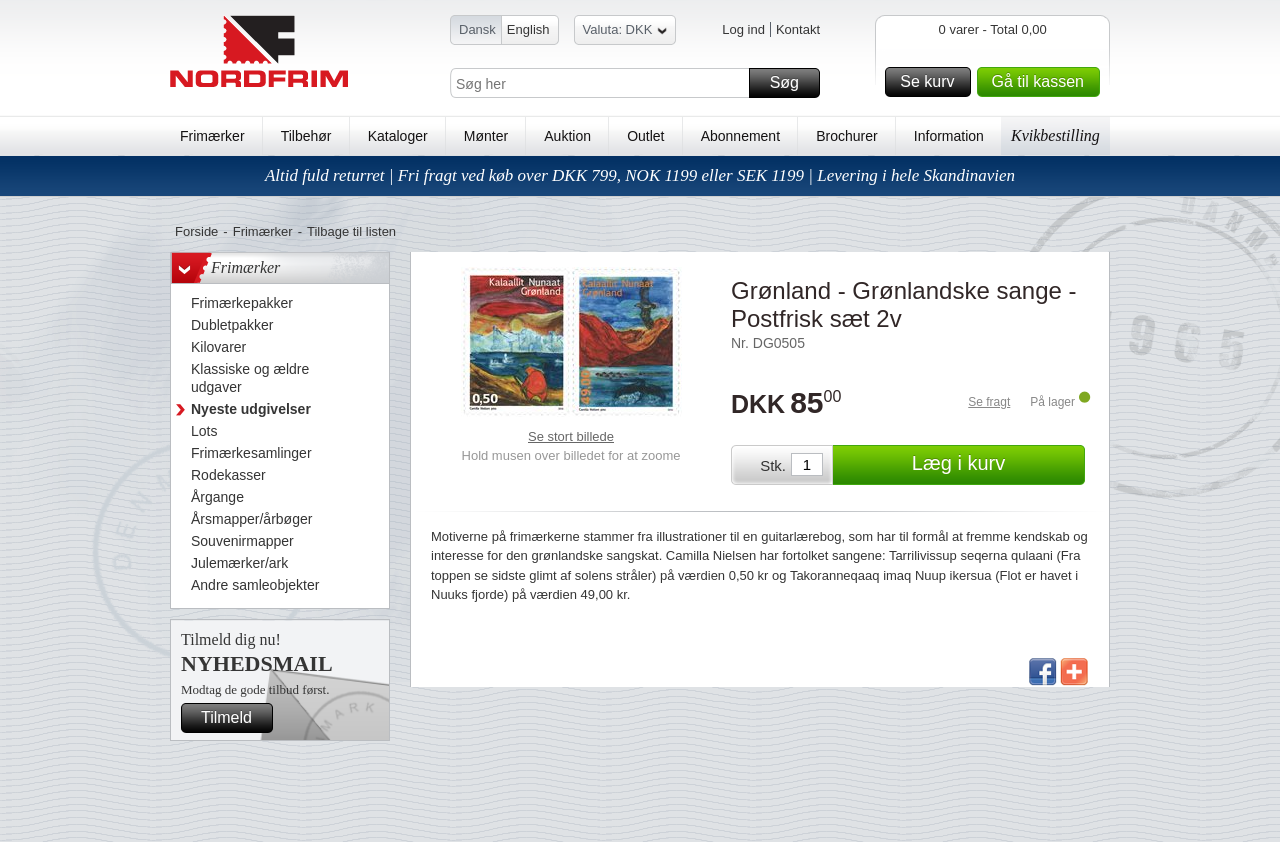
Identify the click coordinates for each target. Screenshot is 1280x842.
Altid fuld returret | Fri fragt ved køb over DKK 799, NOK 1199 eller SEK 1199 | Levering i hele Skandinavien (640, 175)
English (528, 29)
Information (949, 136)
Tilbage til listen (351, 231)
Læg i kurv (995, 465)
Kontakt (798, 29)
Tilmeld (234, 718)
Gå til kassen (1043, 82)
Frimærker (212, 136)
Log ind (743, 29)
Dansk (477, 29)
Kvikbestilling (1055, 135)
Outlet (645, 136)
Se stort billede (571, 436)
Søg (792, 83)
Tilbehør (306, 136)
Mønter (486, 136)
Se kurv (932, 82)
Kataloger (398, 136)
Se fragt (989, 402)
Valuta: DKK (625, 32)
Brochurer (846, 136)
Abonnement (740, 136)
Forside (196, 231)
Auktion (567, 136)
